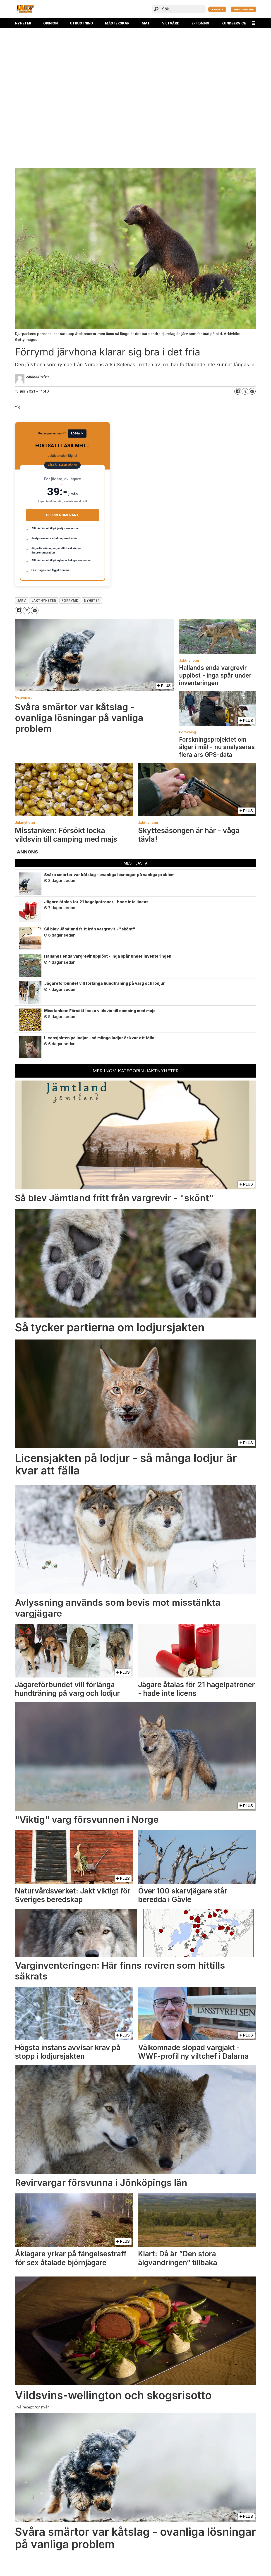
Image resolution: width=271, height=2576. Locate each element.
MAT (146, 23)
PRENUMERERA (243, 9)
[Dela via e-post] (252, 391)
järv (21, 600)
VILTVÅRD (171, 23)
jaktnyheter (43, 600)
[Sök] (156, 9)
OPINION (50, 23)
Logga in (77, 433)
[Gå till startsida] (25, 9)
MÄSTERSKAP (117, 23)
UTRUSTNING (81, 23)
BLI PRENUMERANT (62, 515)
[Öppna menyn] (253, 23)
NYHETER (23, 23)
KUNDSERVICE (233, 23)
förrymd (70, 600)
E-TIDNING (200, 23)
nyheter (92, 600)
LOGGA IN (217, 9)
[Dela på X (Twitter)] (245, 391)
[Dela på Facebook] (237, 391)
